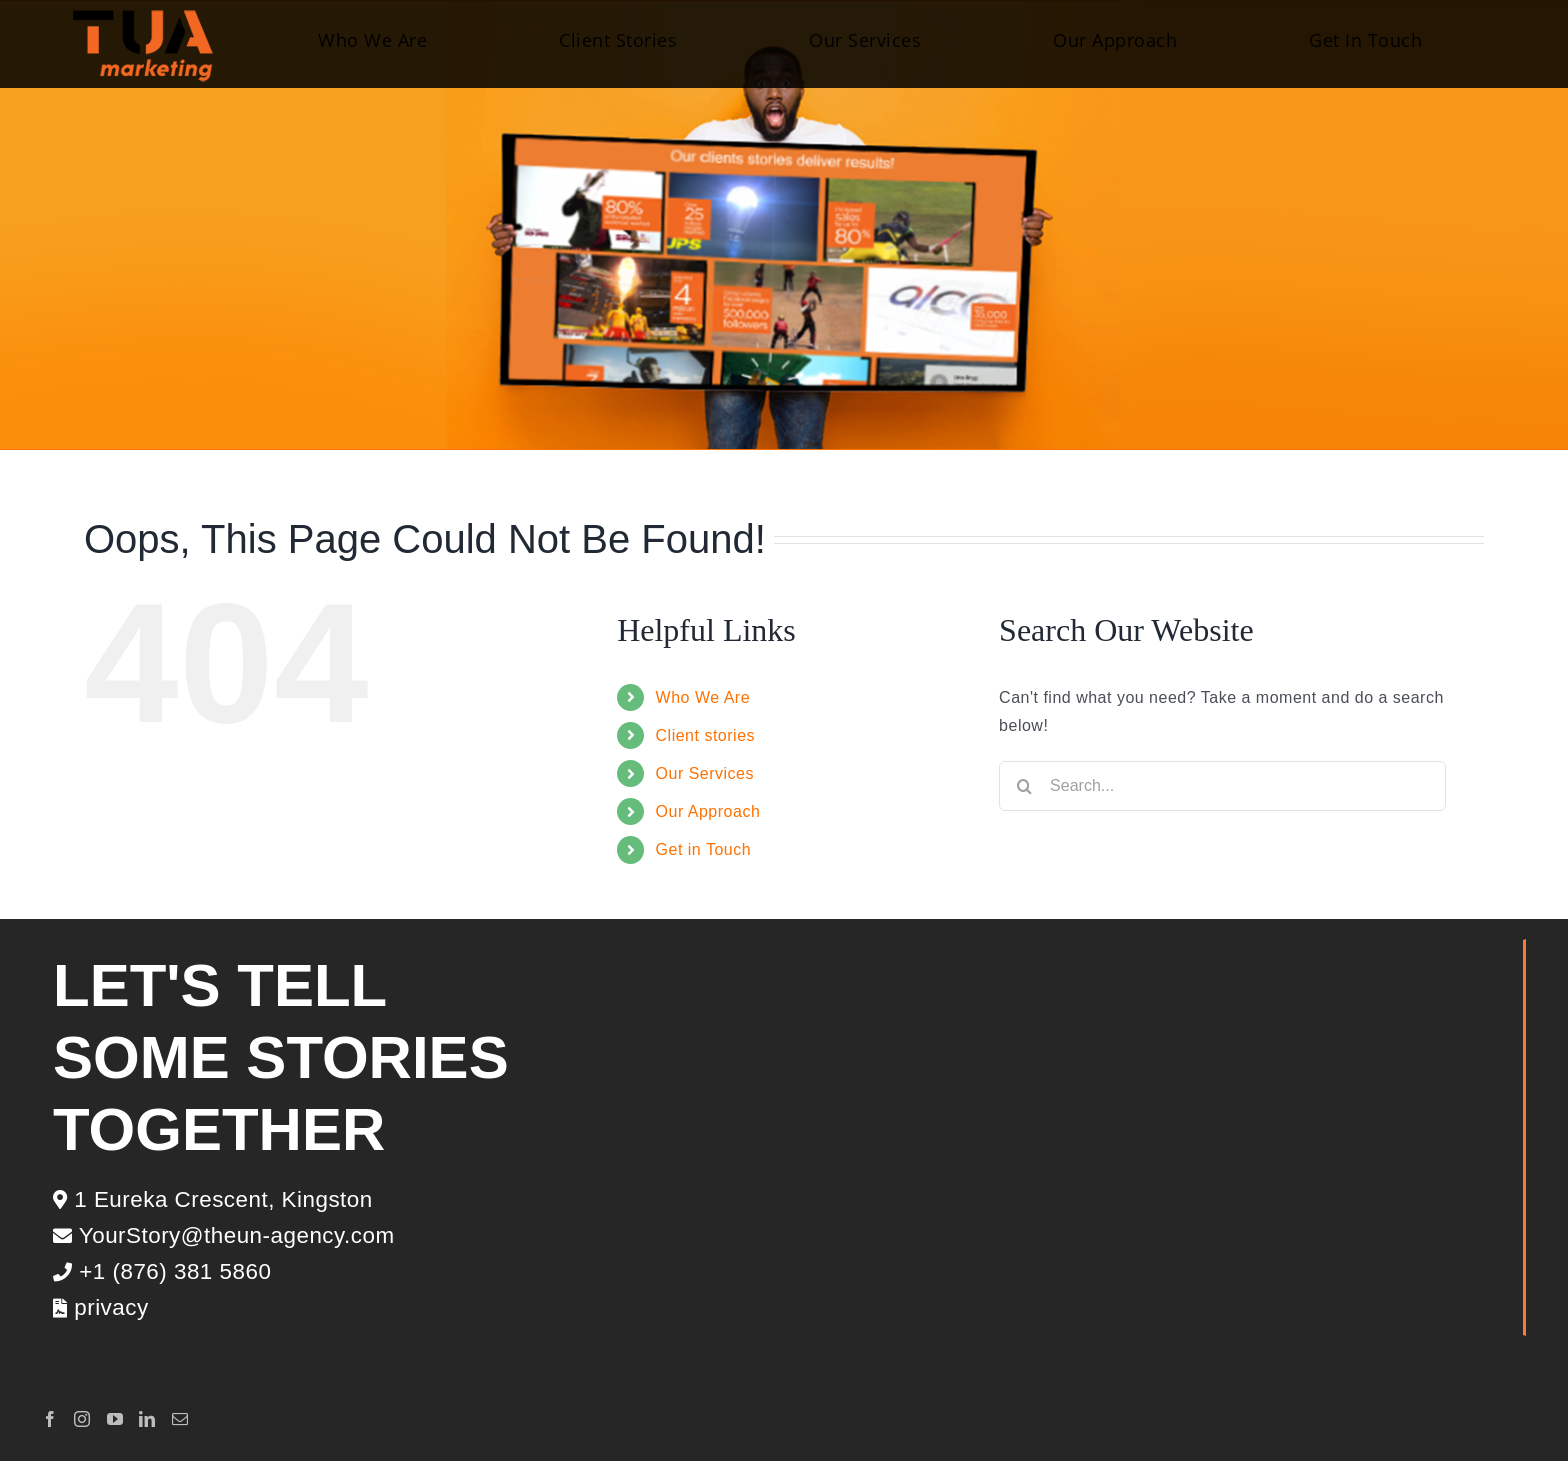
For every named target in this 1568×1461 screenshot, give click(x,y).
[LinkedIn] (147, 1419)
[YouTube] (115, 1419)
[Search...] (1222, 786)
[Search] (1024, 786)
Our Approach (708, 811)
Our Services (705, 773)
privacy (101, 1307)
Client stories (705, 735)
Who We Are (703, 697)
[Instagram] (82, 1419)
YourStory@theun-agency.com (224, 1235)
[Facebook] (50, 1419)
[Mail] (180, 1419)
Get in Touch (704, 849)
